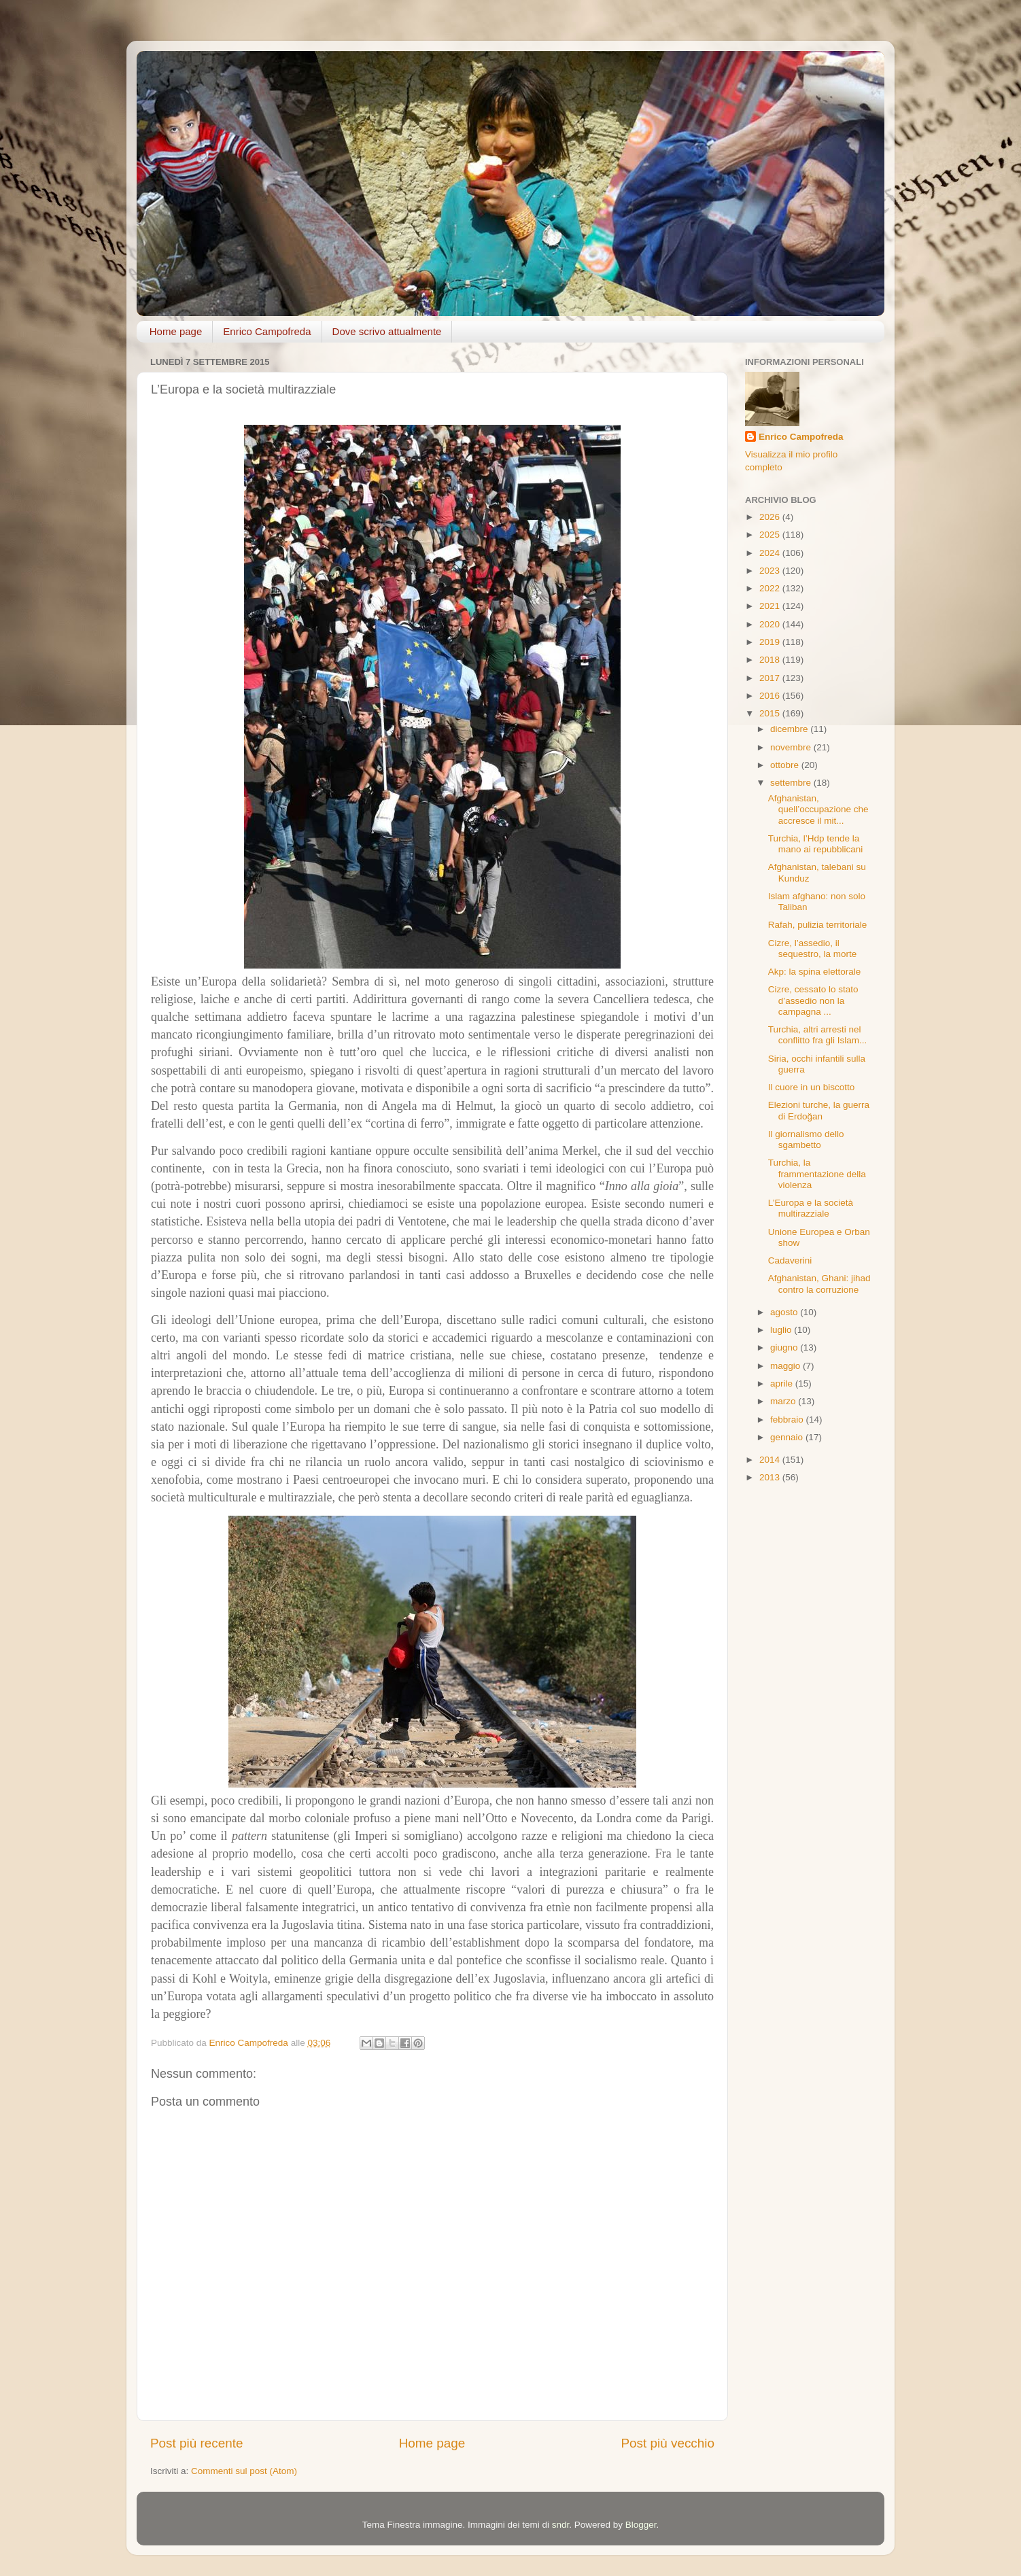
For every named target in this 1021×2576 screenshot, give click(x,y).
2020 (770, 624)
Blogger (641, 2525)
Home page (176, 331)
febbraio (788, 1419)
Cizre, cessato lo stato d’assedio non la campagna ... (813, 1000)
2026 (770, 517)
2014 (770, 1460)
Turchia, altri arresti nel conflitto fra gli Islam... (817, 1034)
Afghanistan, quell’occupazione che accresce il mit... (818, 809)
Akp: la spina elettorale (814, 972)
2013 (770, 1477)
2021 (770, 606)
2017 (770, 678)
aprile (782, 1383)
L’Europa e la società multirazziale (810, 1208)
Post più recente (196, 2443)
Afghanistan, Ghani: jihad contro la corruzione (819, 1283)
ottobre (785, 765)
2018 (770, 660)
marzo (784, 1401)
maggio (786, 1366)
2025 (770, 534)
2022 (770, 588)
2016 (770, 696)
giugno (785, 1347)
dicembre (790, 729)
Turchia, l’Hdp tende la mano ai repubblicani (815, 843)
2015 (770, 713)
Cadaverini (790, 1260)
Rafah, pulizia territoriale (817, 925)
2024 (770, 553)
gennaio (788, 1437)
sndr (561, 2525)
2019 (770, 642)
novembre (792, 747)
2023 (770, 570)
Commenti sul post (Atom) (244, 2471)
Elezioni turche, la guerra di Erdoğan (818, 1110)
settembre (792, 783)
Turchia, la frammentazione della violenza (817, 1173)
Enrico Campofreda (267, 331)
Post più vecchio (667, 2443)
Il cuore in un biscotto (811, 1087)
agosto (785, 1312)
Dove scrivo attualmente (387, 331)
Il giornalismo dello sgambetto (806, 1139)
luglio (782, 1330)
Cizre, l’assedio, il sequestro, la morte (812, 948)
